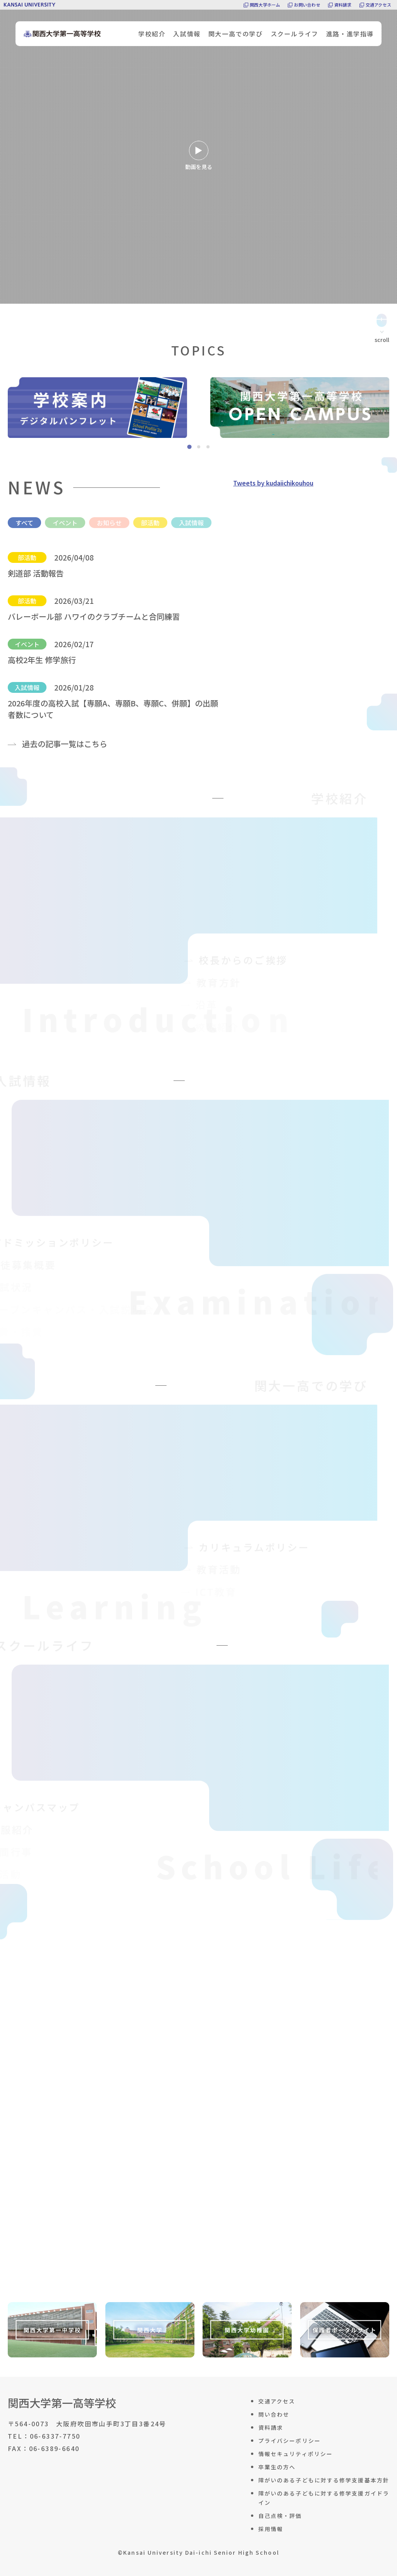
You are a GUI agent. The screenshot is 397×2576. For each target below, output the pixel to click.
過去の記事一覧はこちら (64, 743)
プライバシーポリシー (289, 2440)
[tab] (189, 447)
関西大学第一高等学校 (62, 2402)
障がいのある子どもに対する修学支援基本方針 (323, 2480)
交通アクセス (378, 5)
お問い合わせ (307, 5)
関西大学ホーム (265, 5)
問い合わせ (274, 2414)
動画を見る (198, 156)
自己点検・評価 (280, 2516)
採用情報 (270, 2529)
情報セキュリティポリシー (295, 2454)
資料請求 (343, 5)
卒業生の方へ (277, 2467)
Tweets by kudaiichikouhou (273, 482)
